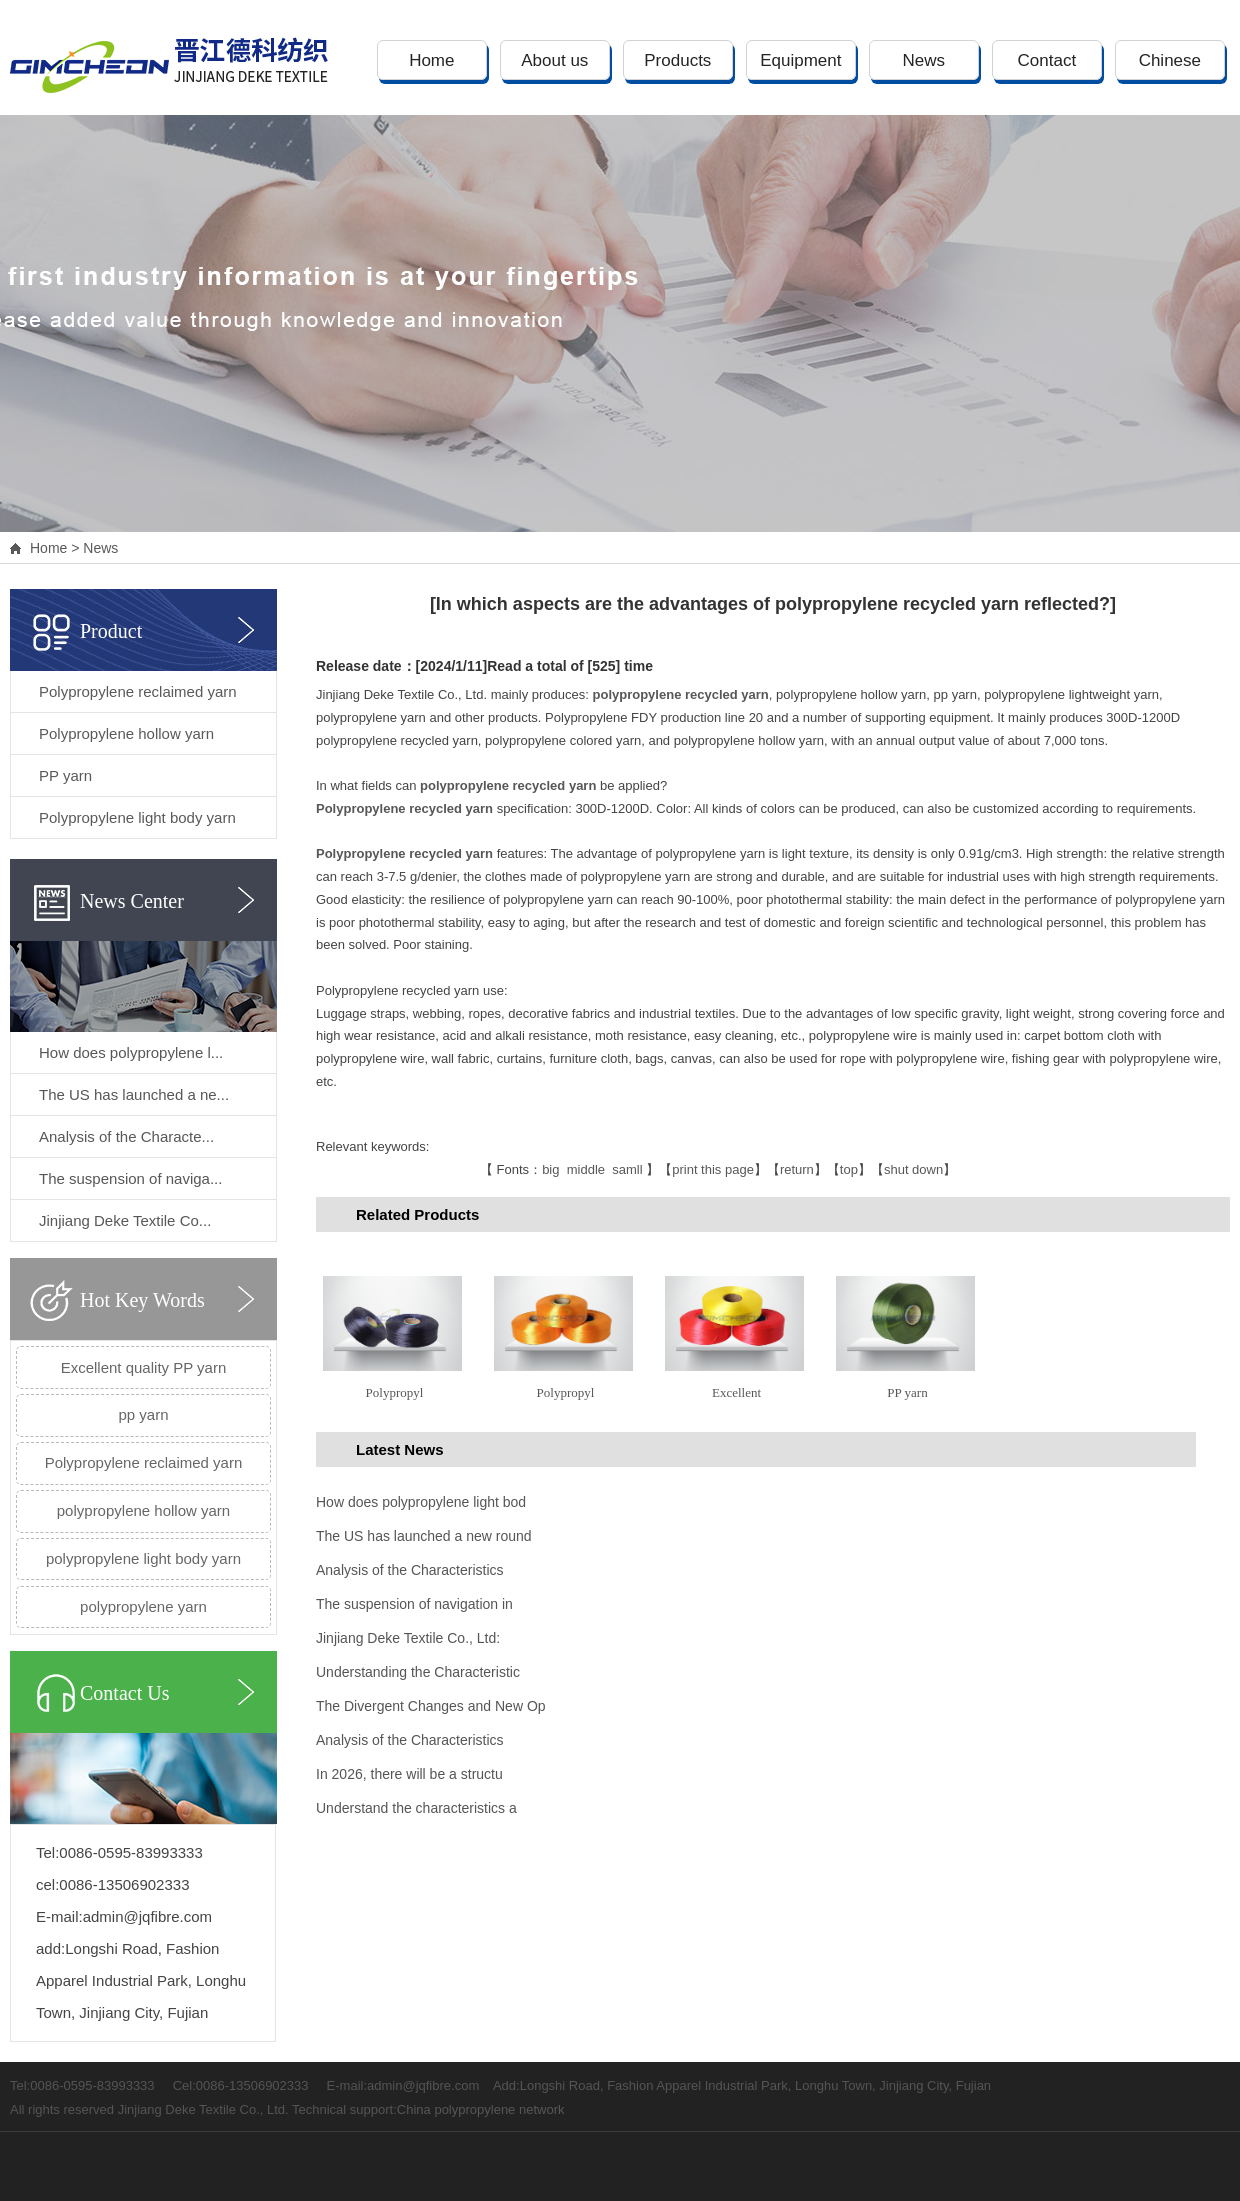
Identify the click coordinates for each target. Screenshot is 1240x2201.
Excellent (736, 1392)
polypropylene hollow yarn (143, 1510)
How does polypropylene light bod (421, 1502)
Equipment (800, 60)
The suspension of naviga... (130, 1178)
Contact (1047, 60)
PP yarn (65, 775)
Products (677, 60)
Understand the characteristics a (416, 1808)
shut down (913, 1169)
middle (586, 1169)
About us (554, 60)
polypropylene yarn (143, 1606)
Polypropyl (395, 1392)
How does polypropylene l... (131, 1052)
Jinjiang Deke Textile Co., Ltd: (408, 1638)
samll (627, 1169)
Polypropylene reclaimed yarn (138, 691)
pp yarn (143, 1414)
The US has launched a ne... (134, 1094)
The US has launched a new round (424, 1536)
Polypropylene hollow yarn (126, 733)
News (924, 60)
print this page (713, 1169)
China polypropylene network (481, 2109)
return (797, 1169)
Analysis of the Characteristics (410, 1570)
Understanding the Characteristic (418, 1672)
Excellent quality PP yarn (144, 1367)
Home (431, 60)
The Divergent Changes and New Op (431, 1706)
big (550, 1169)
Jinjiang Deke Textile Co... (125, 1220)
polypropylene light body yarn (143, 1558)
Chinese (1170, 60)
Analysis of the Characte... (126, 1136)
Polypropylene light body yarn (137, 817)
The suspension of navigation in (414, 1604)
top (849, 1169)
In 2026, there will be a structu (409, 1774)
